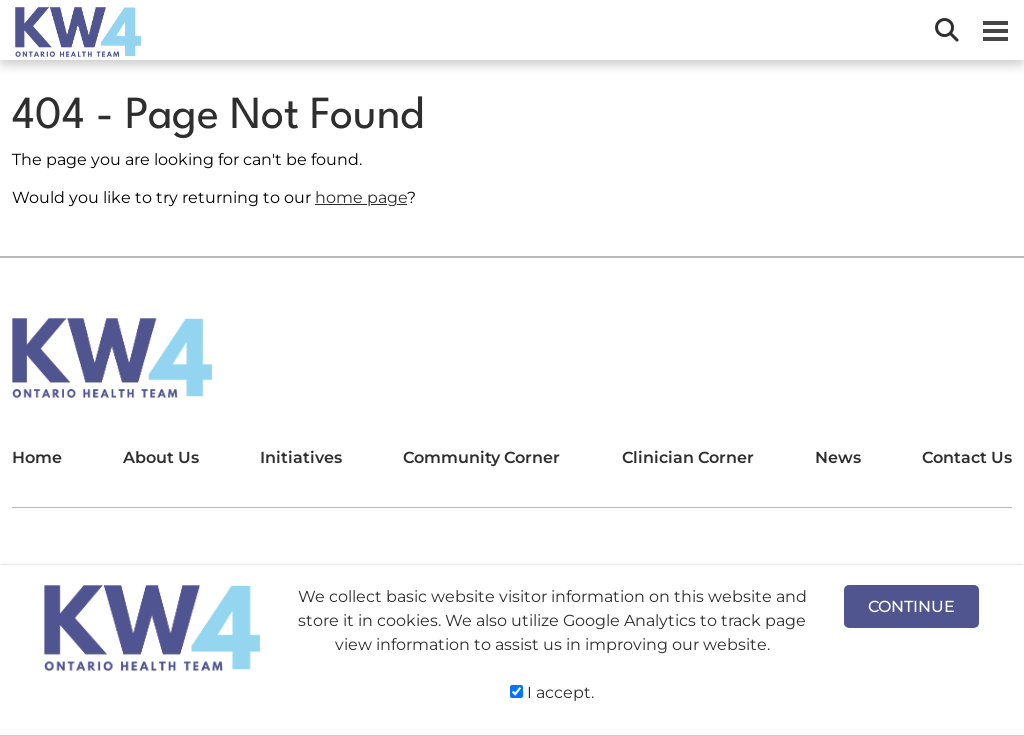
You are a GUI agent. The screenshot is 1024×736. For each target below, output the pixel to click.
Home (37, 457)
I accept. (552, 692)
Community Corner (481, 457)
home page (361, 197)
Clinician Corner (688, 457)
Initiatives (301, 457)
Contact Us (967, 457)
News (838, 457)
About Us (161, 457)
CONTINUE (911, 606)
